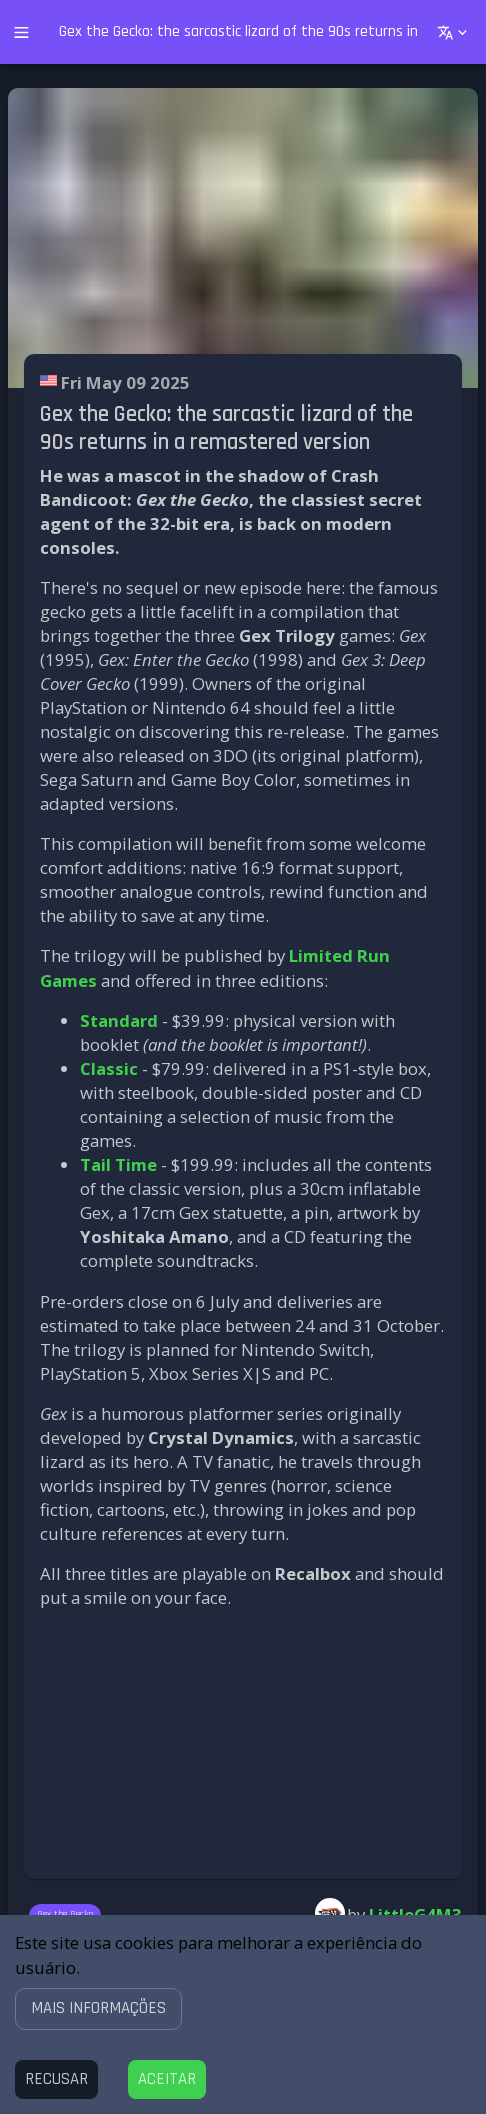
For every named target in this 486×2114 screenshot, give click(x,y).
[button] (98, 2008)
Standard (119, 1020)
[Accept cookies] (167, 2079)
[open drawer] (21, 32)
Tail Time (118, 1164)
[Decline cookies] (56, 2079)
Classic (109, 1068)
